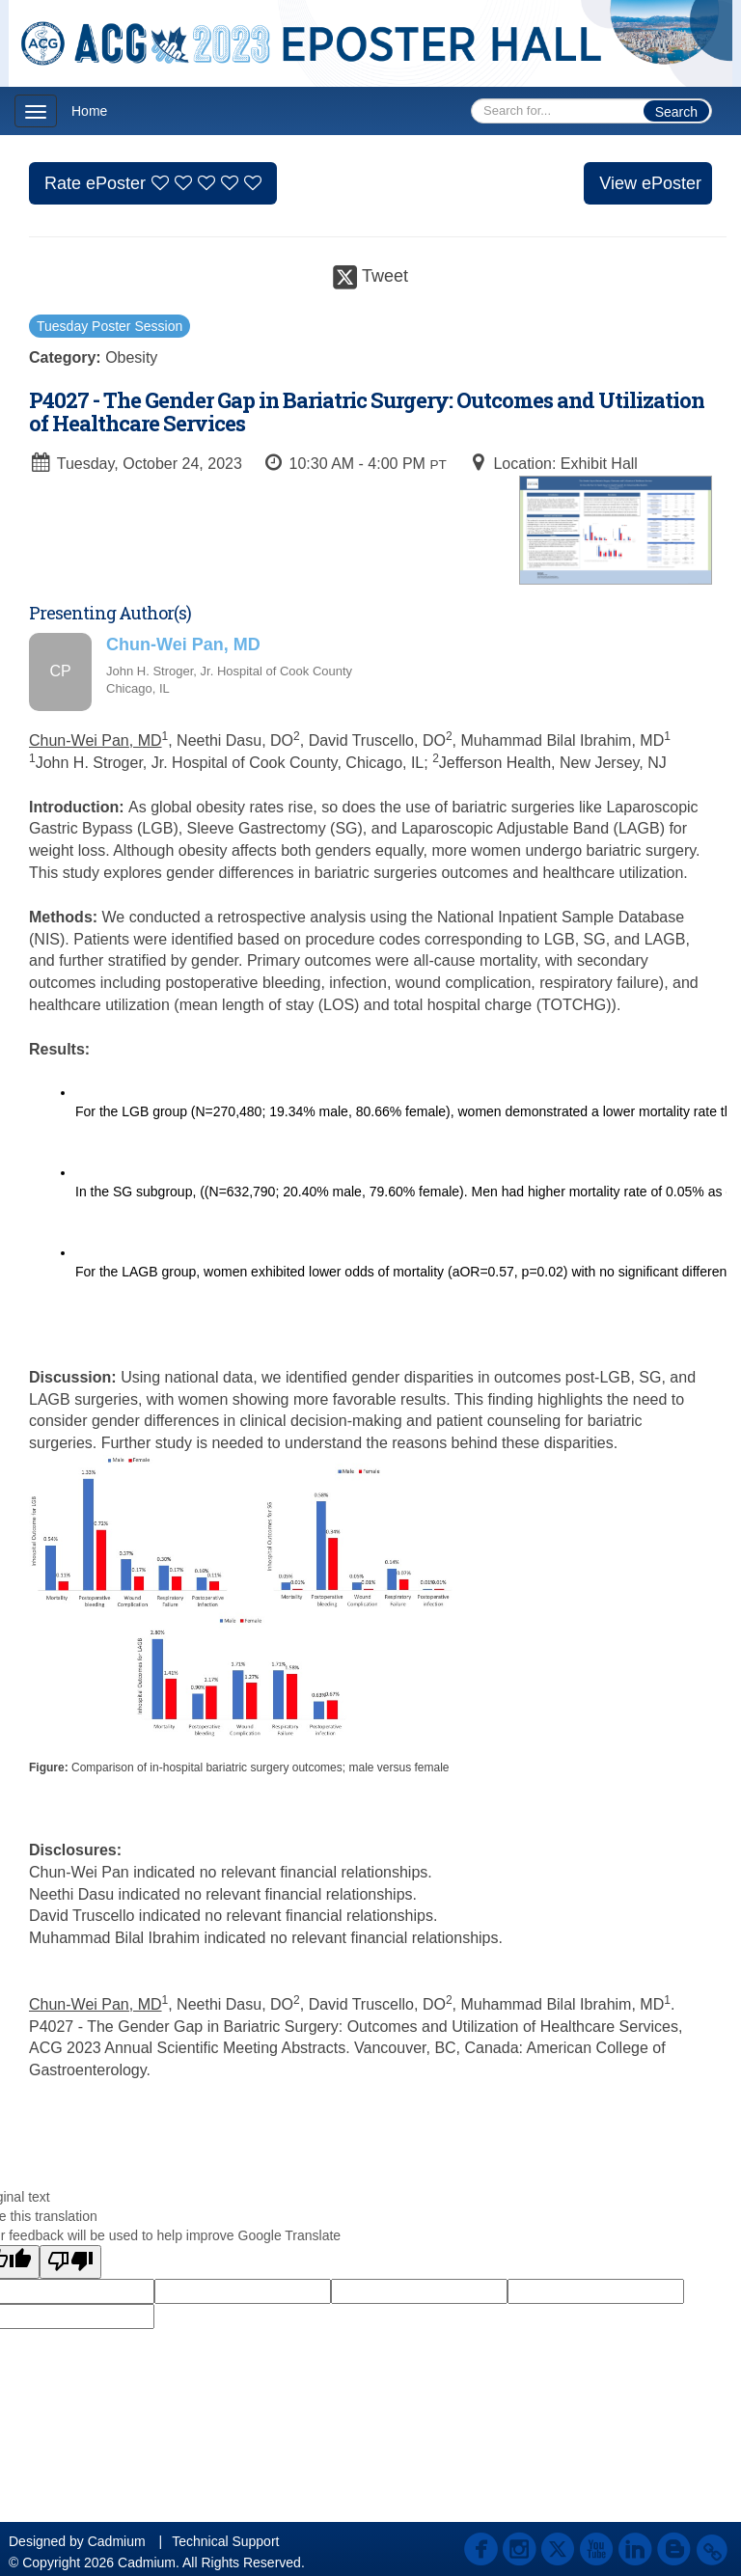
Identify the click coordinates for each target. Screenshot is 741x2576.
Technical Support (225, 2541)
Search (676, 112)
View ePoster (650, 183)
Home (89, 111)
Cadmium (117, 2541)
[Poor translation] (70, 2262)
